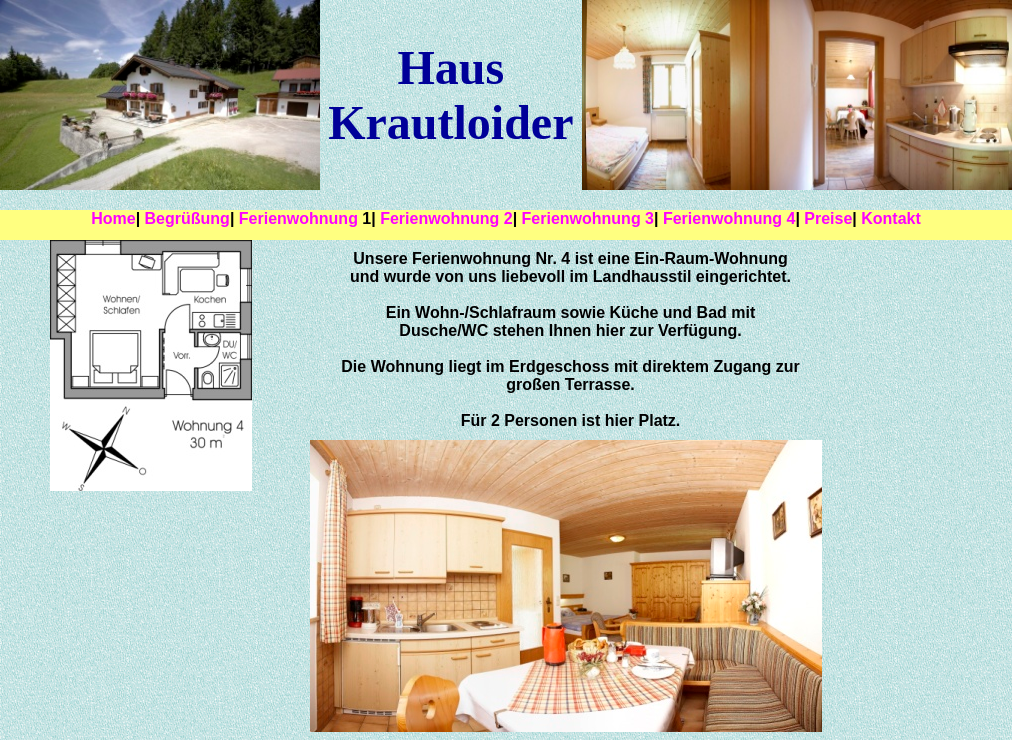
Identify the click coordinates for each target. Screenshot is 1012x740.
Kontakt (891, 218)
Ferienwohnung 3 (588, 218)
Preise (828, 218)
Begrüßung (187, 218)
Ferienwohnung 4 (729, 218)
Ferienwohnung (301, 218)
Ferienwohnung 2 (446, 218)
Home (113, 218)
